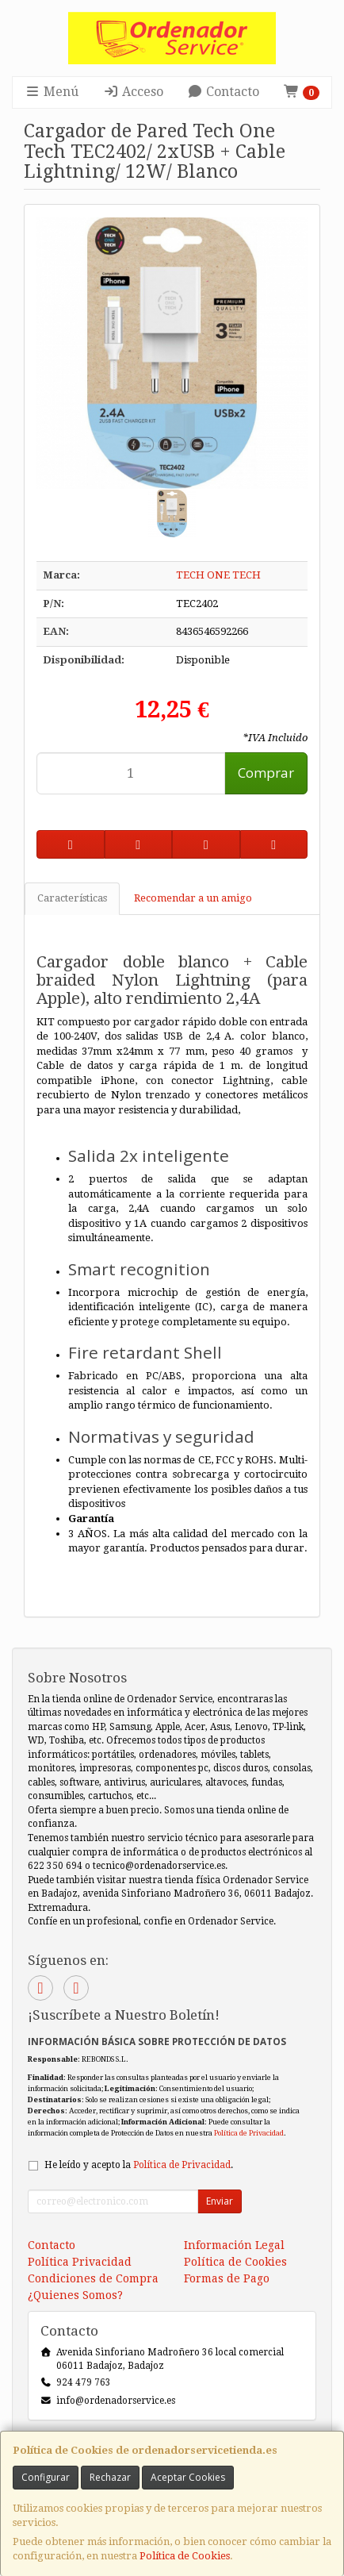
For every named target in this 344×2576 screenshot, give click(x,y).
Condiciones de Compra (93, 2278)
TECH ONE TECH (218, 575)
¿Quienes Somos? (75, 2295)
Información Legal (234, 2245)
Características (72, 898)
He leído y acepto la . (138, 2164)
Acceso (133, 91)
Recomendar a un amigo (193, 898)
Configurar (45, 2477)
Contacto (223, 91)
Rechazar (110, 2477)
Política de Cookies (185, 2556)
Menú (51, 91)
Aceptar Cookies (188, 2477)
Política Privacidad (80, 2261)
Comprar (266, 772)
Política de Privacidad (249, 2132)
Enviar (219, 2201)
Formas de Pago (226, 2278)
